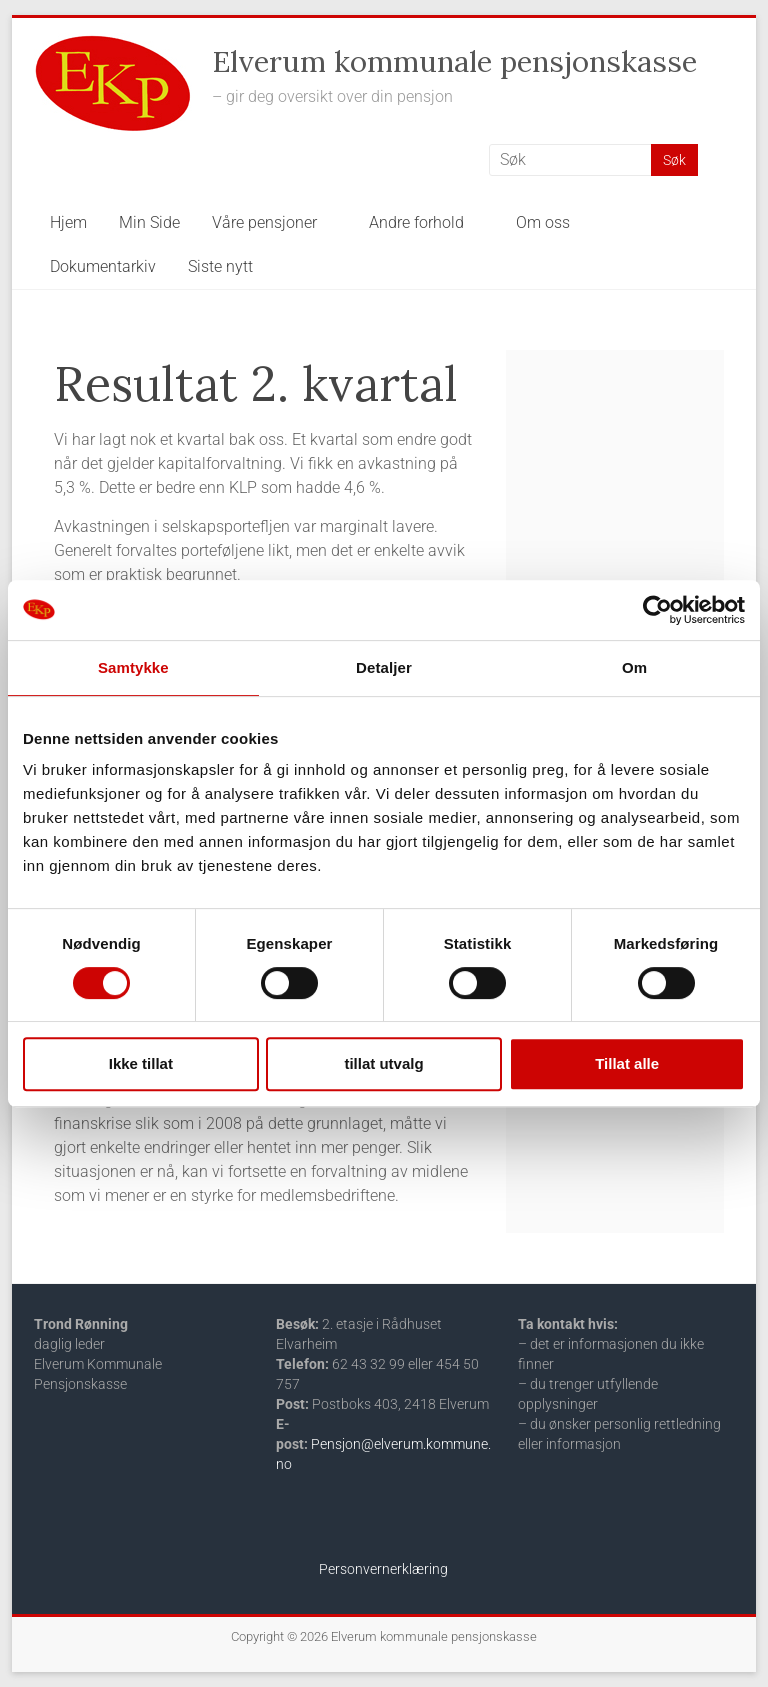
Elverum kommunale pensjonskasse (454, 61)
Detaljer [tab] (384, 667)
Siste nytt (220, 266)
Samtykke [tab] (133, 667)
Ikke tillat (141, 1063)
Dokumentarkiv (103, 266)
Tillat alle (627, 1063)
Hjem (68, 222)
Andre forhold (416, 222)
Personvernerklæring (383, 1569)
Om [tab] (634, 667)
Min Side (149, 222)
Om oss (543, 222)
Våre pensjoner (264, 222)
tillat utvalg (383, 1063)
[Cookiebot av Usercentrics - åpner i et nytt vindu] (657, 610)
